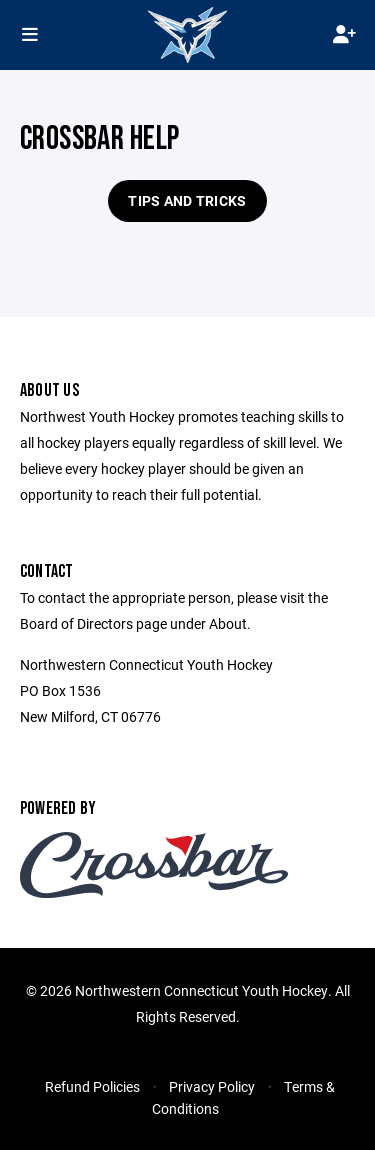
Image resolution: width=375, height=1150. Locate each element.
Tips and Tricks (187, 200)
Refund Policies (92, 1086)
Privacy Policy (212, 1086)
